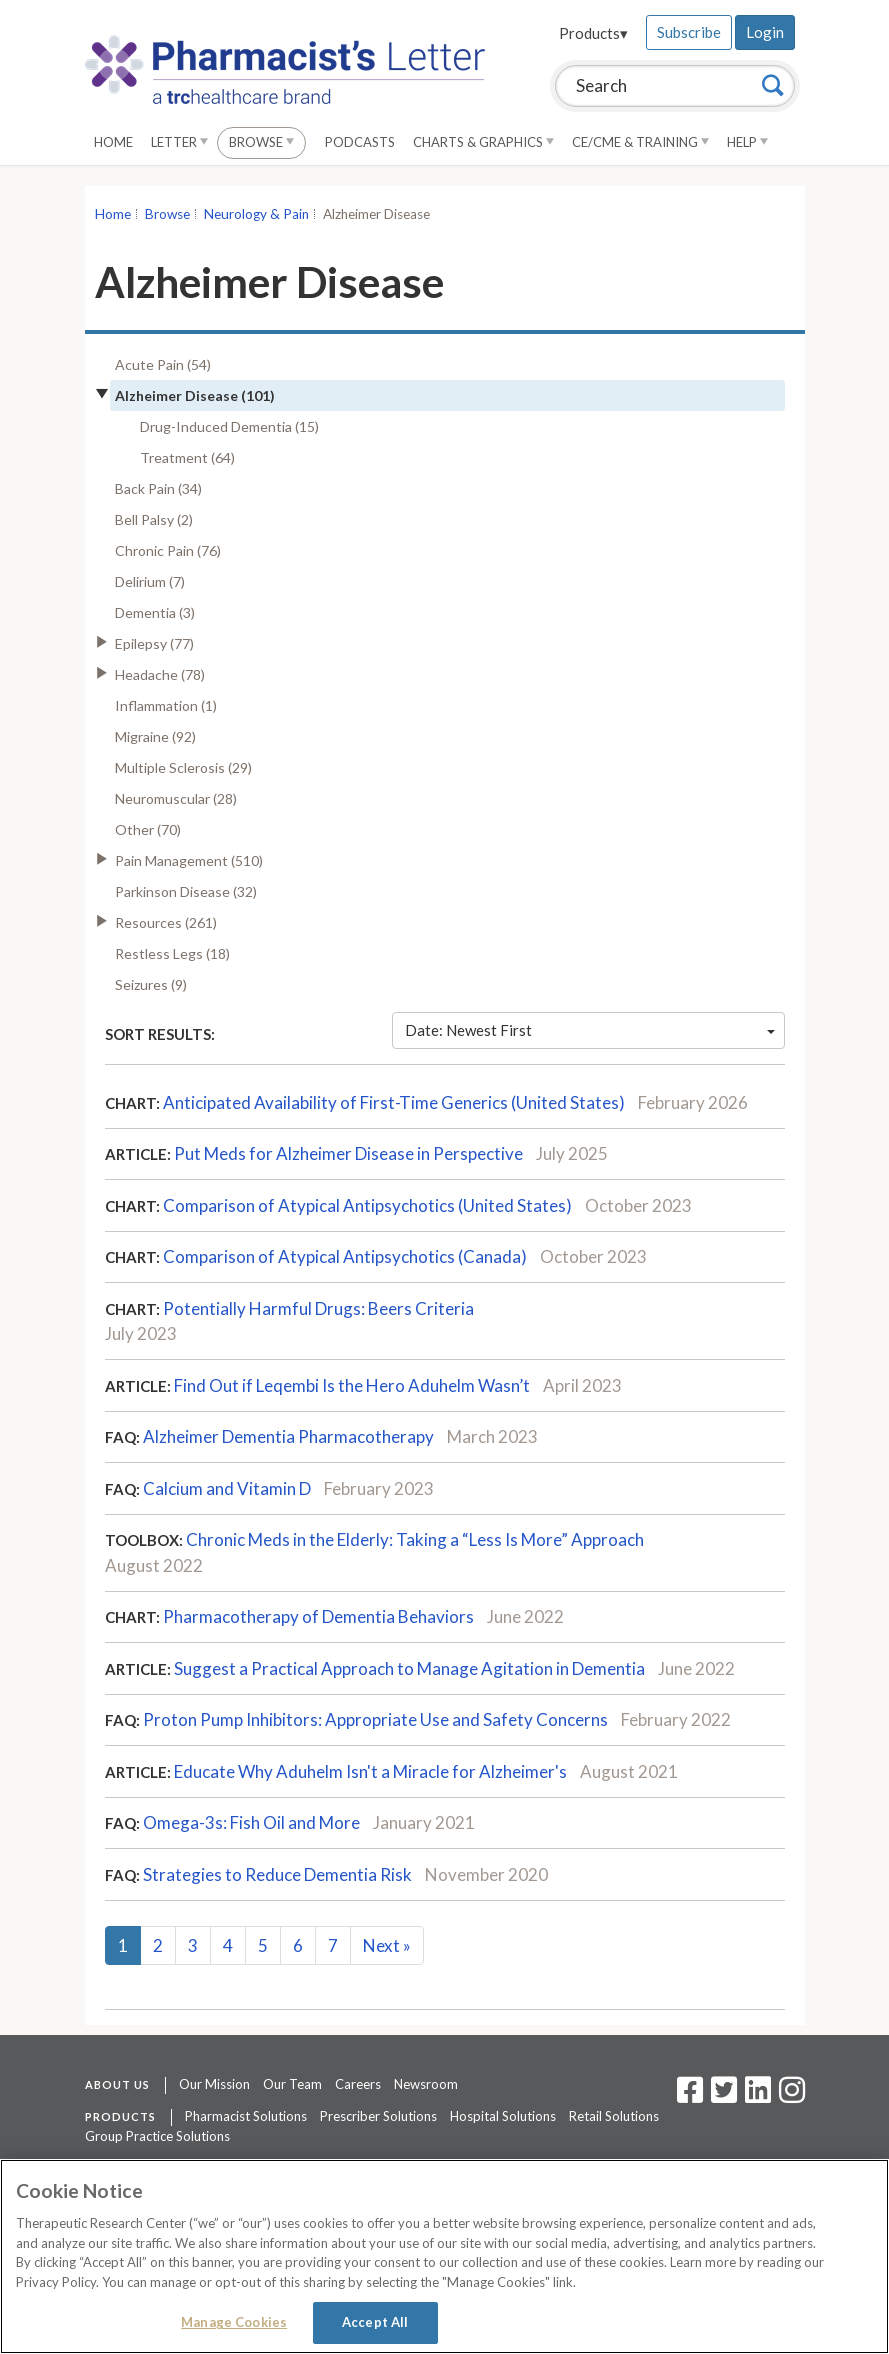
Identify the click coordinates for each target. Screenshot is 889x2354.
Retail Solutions (614, 2116)
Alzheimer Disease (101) (195, 395)
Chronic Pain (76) (168, 550)
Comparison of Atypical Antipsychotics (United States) (367, 1205)
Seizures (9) (151, 984)
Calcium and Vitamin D (227, 1488)
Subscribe (689, 32)
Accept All (375, 2322)
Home (113, 142)
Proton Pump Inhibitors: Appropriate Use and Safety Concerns (375, 1719)
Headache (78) (160, 674)
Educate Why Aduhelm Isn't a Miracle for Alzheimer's (370, 1771)
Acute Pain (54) (163, 364)
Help (747, 142)
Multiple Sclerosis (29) (183, 767)
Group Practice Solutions (157, 2136)
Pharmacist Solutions (246, 2116)
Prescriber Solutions (378, 2116)
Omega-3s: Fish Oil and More (251, 1822)
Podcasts (360, 142)
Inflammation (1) (166, 705)
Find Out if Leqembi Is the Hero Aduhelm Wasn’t (352, 1385)
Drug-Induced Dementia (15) (229, 426)
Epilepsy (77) (154, 643)
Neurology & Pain (256, 214)
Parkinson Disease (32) (186, 891)
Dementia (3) (155, 612)
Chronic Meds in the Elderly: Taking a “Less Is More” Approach (415, 1539)
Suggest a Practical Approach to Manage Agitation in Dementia (409, 1668)
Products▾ (593, 33)
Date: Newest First (590, 1030)
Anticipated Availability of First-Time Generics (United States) (394, 1102)
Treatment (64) (187, 457)
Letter (179, 142)
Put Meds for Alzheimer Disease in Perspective (348, 1153)
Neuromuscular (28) (176, 798)
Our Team (292, 2084)
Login (765, 32)
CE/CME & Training (640, 142)
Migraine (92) (155, 736)
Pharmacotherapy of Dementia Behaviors (318, 1616)
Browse (261, 142)
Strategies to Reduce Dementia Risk (277, 1874)
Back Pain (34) (158, 488)
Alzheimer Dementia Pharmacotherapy (288, 1436)
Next (387, 1945)
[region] (444, 2256)
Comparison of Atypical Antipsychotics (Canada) (345, 1256)
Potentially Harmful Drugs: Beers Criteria (318, 1308)
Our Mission (214, 2084)
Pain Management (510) (189, 860)
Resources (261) (166, 922)
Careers (358, 2084)
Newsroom (426, 2084)
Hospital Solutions (503, 2116)
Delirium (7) (150, 581)
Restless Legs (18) (172, 953)
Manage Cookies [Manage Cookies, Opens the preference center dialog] (234, 2322)
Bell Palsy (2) (154, 519)
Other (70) (148, 829)
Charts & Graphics (483, 142)
